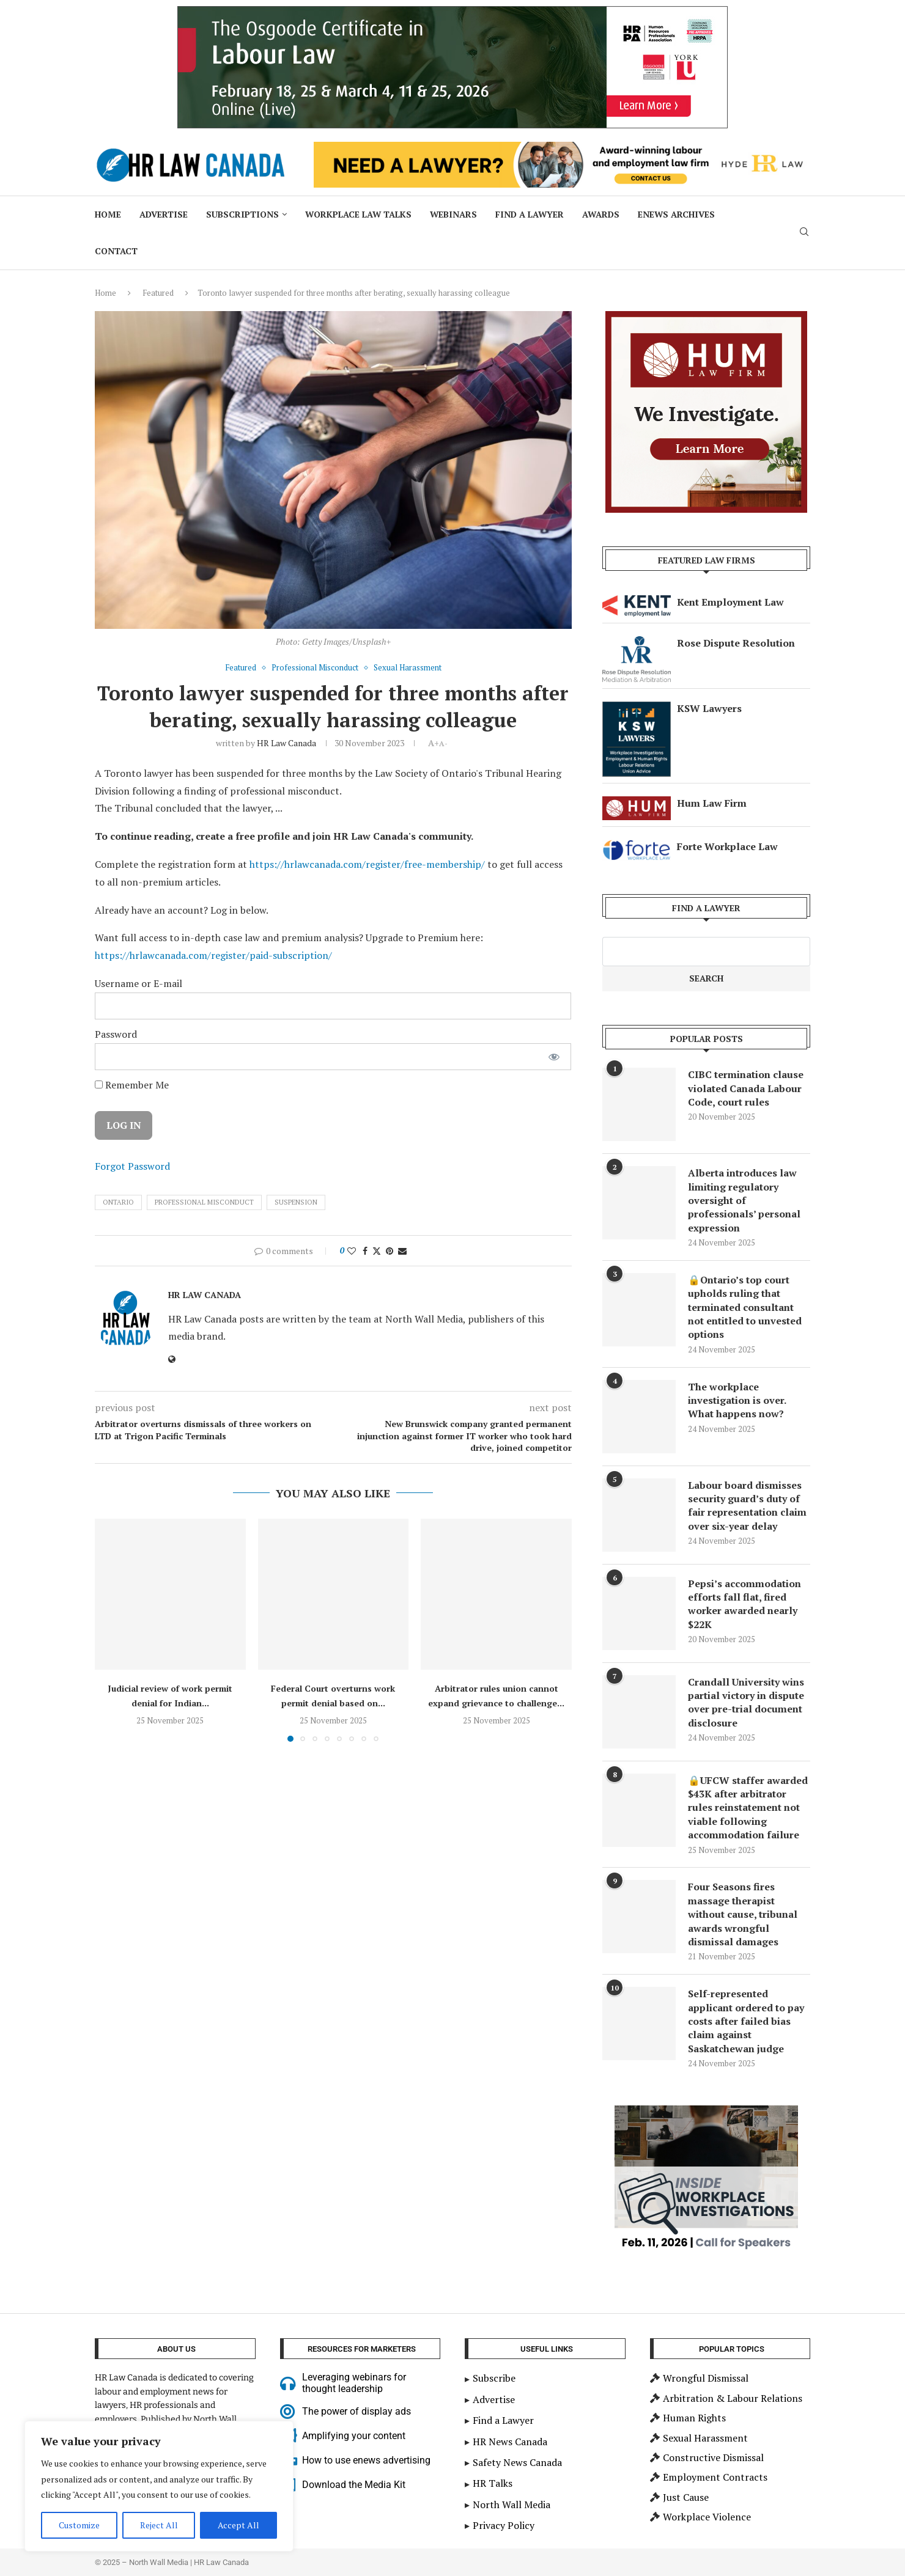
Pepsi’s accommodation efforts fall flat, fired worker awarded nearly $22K (744, 1604)
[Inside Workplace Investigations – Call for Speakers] (706, 2112)
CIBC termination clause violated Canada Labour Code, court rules (745, 1088)
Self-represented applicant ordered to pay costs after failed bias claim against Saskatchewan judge (746, 2021)
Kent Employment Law (730, 602)
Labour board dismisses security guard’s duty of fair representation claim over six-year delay (747, 1505)
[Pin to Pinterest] (389, 1251)
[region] (159, 2486)
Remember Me (132, 1085)
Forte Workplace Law (727, 846)
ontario (118, 1202)
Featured (158, 292)
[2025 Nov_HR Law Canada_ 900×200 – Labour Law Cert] (452, 13)
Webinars (453, 214)
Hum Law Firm (712, 803)
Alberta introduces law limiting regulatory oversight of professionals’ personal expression (744, 1200)
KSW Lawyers (709, 708)
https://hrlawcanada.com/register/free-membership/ (367, 864)
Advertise (163, 214)
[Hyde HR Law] (562, 148)
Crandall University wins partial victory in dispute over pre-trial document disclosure (746, 1702)
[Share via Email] (402, 1251)
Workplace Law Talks (358, 214)
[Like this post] (351, 1251)
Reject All (159, 2525)
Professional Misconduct (204, 1202)
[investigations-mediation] (706, 318)
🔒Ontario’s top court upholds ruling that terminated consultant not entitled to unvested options (745, 1307)
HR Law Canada (286, 743)
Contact (116, 251)
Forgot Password (132, 1166)
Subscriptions (242, 214)
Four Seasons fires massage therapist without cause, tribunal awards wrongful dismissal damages (742, 1914)
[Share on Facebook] (365, 1251)
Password (116, 1034)
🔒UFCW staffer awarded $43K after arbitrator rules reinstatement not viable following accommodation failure (748, 1808)
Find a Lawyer (529, 214)
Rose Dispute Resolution (736, 643)
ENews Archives (676, 214)
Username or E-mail (138, 983)
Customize (79, 2525)
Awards (600, 214)
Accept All (238, 2525)
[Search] (804, 233)
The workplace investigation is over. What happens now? (737, 1400)
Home (108, 214)
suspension (296, 1202)
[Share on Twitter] (376, 1251)
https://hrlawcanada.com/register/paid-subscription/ (213, 955)
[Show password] (554, 1056)
